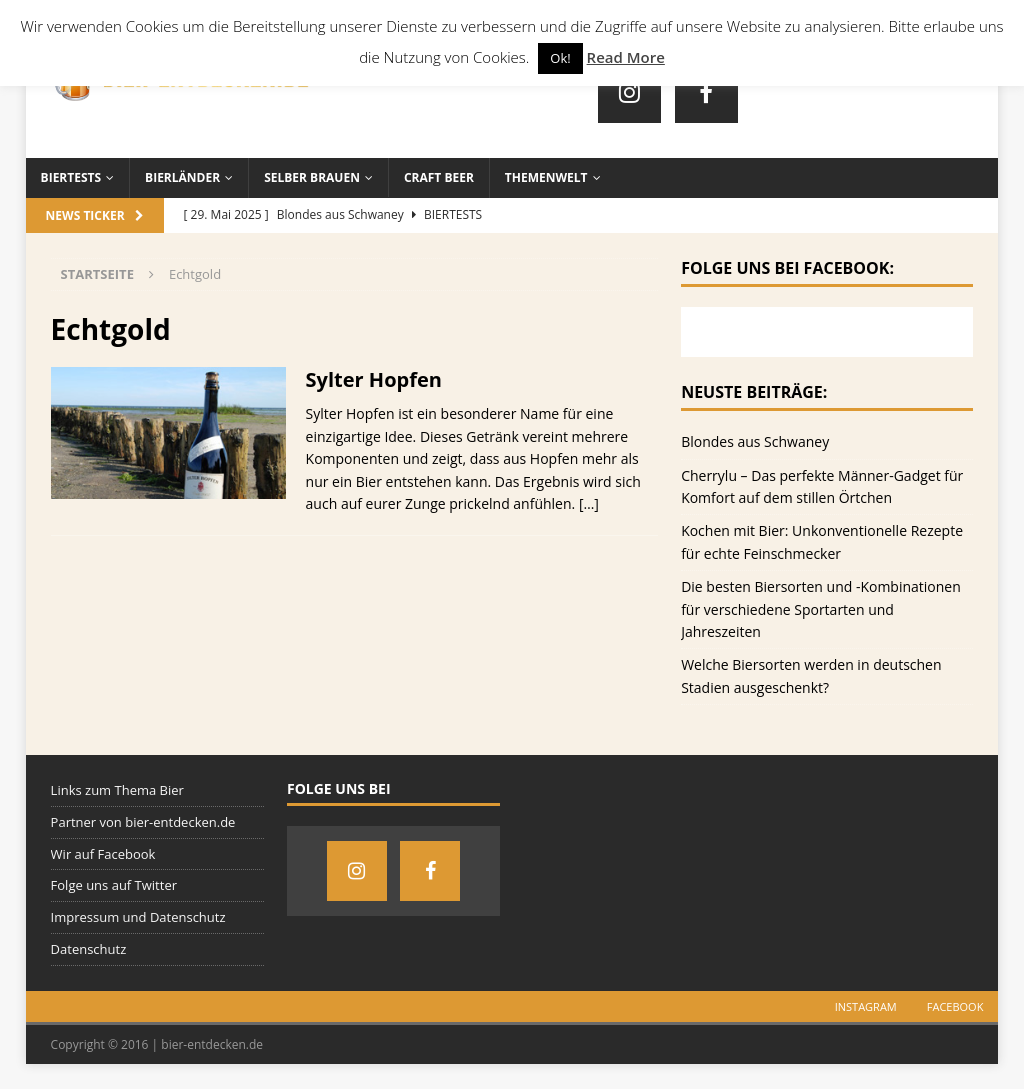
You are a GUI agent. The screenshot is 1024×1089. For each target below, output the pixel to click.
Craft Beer (439, 177)
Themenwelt (546, 177)
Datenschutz (89, 949)
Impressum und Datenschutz (138, 917)
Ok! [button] (560, 58)
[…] (589, 503)
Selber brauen (312, 177)
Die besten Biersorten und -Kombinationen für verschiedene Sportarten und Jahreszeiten (821, 609)
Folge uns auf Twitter (114, 885)
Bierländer (182, 177)
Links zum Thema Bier (117, 790)
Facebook (955, 1006)
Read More (626, 57)
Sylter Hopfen (374, 379)
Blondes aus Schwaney (755, 441)
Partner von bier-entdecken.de (143, 822)
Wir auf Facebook (103, 854)
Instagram (866, 1006)
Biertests (71, 177)
